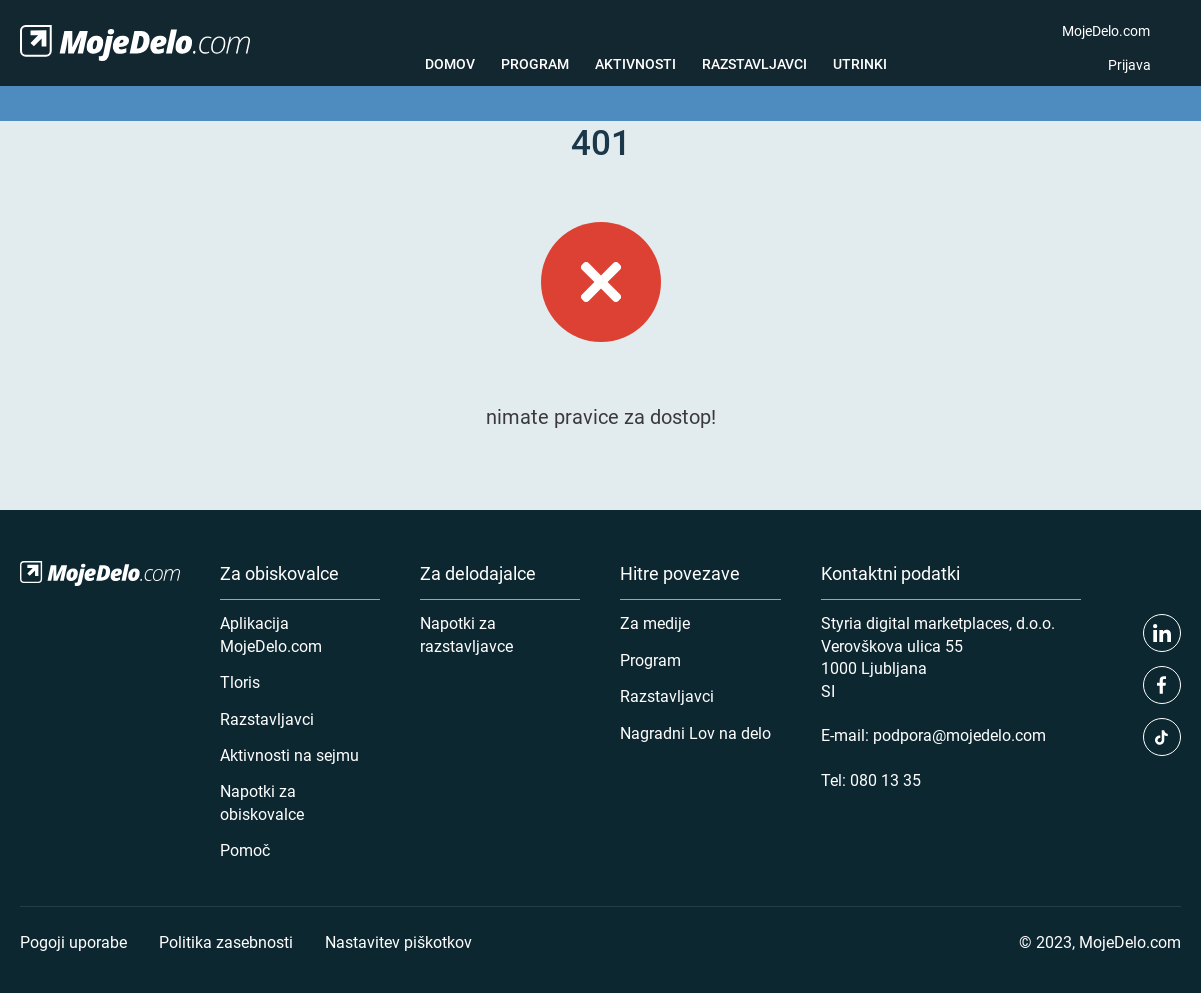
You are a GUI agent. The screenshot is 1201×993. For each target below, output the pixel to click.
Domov (450, 63)
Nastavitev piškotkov (398, 941)
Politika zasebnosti (226, 941)
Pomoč (245, 849)
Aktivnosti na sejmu (289, 754)
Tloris (240, 681)
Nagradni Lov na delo (695, 732)
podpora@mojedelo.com (959, 734)
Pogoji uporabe (73, 941)
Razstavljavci (754, 63)
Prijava (1129, 64)
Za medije (655, 622)
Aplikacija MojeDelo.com (271, 633)
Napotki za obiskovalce (262, 801)
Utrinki (860, 63)
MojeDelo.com (1106, 30)
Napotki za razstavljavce (466, 633)
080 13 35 (885, 779)
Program (535, 63)
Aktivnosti (635, 63)
